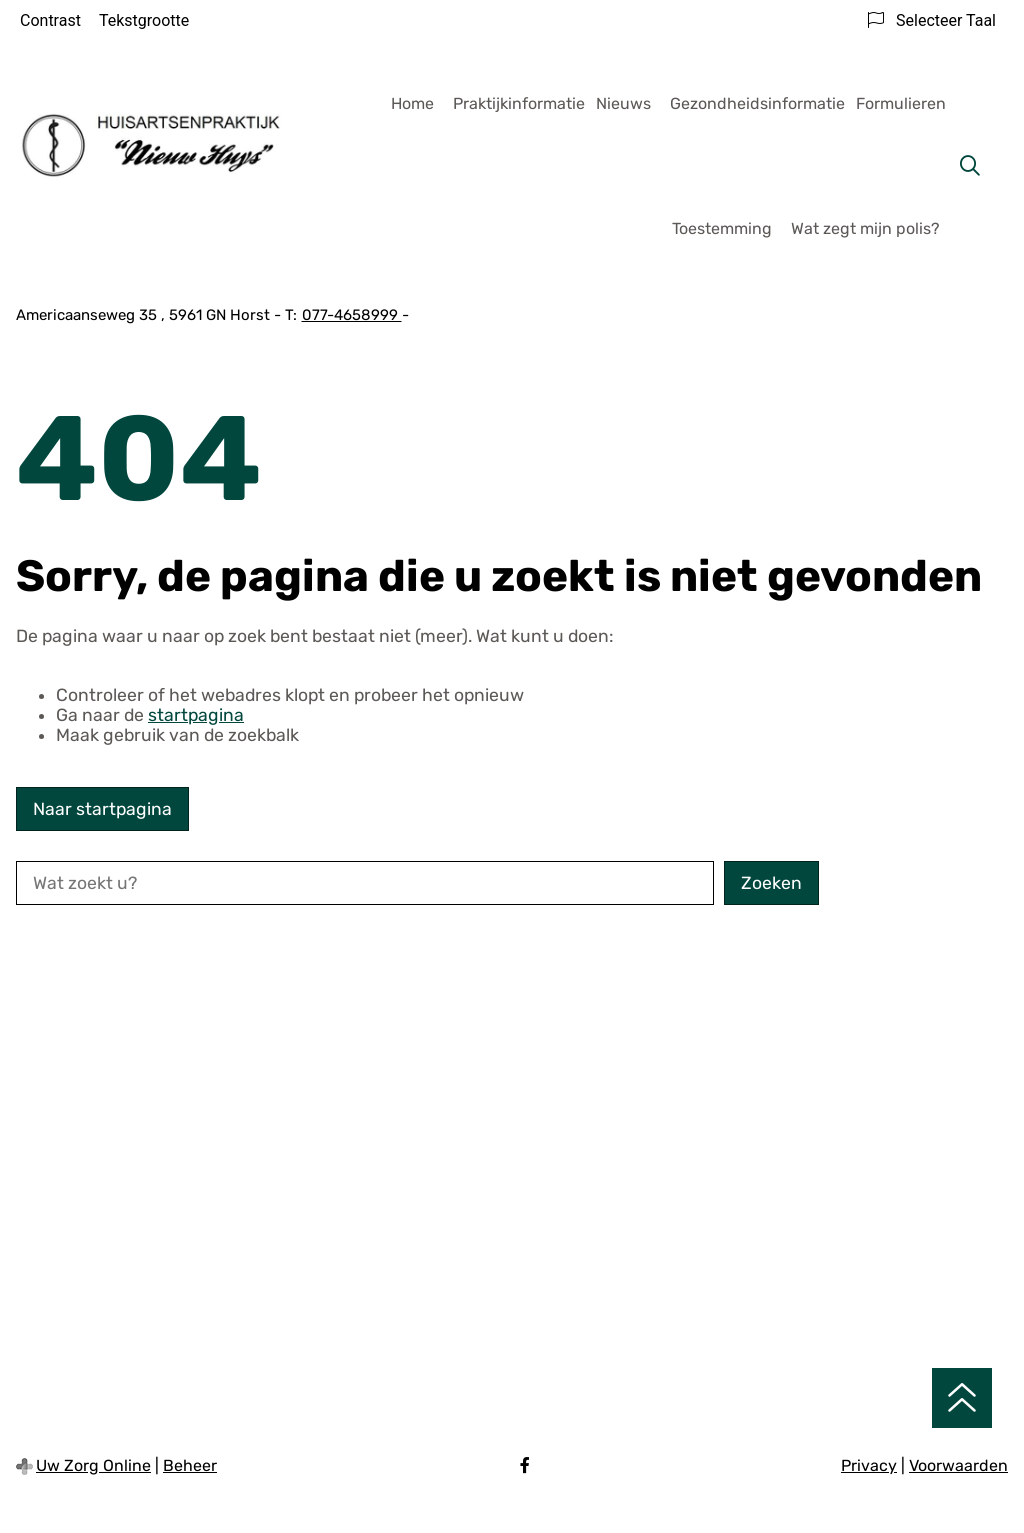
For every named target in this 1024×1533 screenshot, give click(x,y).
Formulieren (901, 103)
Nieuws (623, 103)
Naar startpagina (102, 809)
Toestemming (722, 228)
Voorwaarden (958, 1465)
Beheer (190, 1465)
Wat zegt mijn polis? (865, 228)
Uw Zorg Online (93, 1465)
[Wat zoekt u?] (365, 883)
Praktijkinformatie (519, 103)
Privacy (869, 1465)
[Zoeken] (970, 166)
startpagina (196, 715)
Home (412, 103)
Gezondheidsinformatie (757, 103)
